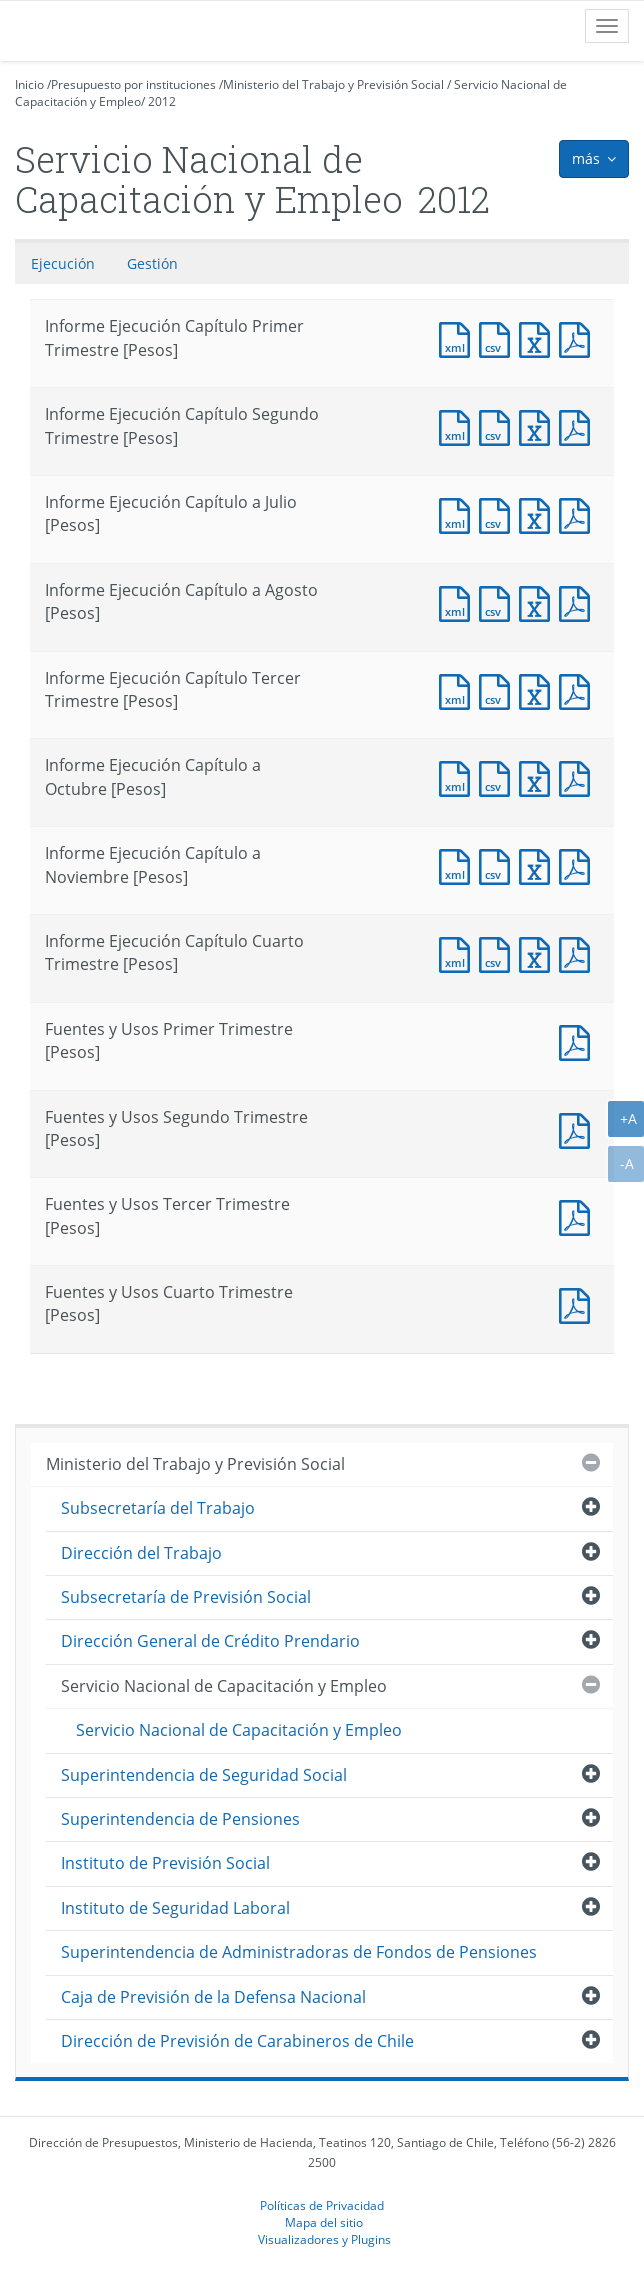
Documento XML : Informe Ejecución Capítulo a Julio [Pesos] (459, 513)
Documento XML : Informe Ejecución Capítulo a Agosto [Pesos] (459, 601)
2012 (162, 101)
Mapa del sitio (324, 2222)
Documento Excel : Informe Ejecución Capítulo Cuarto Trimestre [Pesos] (539, 952)
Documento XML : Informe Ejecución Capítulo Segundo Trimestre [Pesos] (459, 425)
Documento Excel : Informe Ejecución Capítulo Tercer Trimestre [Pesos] (539, 689)
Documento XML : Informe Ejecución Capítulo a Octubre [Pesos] (459, 776)
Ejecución (63, 263)
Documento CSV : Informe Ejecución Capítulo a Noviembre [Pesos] (499, 864)
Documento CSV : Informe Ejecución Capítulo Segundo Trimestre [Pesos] (499, 425)
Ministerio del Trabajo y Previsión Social (333, 84)
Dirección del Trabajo (141, 1553)
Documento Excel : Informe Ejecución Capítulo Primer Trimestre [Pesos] (539, 337)
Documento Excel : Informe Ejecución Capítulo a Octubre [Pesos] (539, 776)
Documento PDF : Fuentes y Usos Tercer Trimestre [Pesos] (579, 1215)
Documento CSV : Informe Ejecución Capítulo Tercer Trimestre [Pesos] (499, 689)
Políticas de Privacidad (322, 2205)
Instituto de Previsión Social (165, 1863)
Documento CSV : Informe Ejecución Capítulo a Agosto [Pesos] (499, 601)
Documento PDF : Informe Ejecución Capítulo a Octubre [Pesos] (579, 776)
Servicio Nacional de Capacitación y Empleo (224, 1686)
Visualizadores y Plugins (324, 2239)
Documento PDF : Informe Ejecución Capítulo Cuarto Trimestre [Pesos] (579, 952)
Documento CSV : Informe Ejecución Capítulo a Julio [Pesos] (499, 513)
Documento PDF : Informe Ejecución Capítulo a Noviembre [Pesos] (579, 864)
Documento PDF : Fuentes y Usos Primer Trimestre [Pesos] (579, 1040)
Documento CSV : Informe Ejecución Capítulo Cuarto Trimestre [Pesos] (499, 952)
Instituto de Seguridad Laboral (175, 1908)
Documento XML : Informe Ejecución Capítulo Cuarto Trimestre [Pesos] (459, 952)
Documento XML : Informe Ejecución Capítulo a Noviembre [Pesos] (459, 864)
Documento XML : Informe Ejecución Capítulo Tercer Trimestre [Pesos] (459, 689)
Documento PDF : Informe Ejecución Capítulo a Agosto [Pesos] (579, 601)
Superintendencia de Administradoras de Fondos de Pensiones (299, 1952)
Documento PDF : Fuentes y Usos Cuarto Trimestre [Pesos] (579, 1303)
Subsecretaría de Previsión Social (186, 1597)
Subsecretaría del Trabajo (158, 1508)
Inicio (29, 84)
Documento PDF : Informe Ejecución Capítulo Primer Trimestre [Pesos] (579, 337)
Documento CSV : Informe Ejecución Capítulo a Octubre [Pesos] (499, 776)
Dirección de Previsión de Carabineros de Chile (237, 2041)
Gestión (152, 263)
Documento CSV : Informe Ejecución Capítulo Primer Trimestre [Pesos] (499, 337)
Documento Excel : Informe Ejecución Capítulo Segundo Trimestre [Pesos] (539, 425)
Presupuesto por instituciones (133, 84)
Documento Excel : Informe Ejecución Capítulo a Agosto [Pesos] (539, 601)
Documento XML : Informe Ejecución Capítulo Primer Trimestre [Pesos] (459, 337)
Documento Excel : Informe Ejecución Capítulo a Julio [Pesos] (539, 513)
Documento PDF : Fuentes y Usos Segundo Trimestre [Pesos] (579, 1128)
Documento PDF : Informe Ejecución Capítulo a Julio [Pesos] (579, 513)
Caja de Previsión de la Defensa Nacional (213, 1997)
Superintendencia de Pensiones (180, 1819)
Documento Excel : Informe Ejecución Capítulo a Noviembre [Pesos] (539, 864)
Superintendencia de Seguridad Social (204, 1775)
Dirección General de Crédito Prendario (210, 1641)
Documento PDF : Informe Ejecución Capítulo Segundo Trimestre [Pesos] (579, 425)
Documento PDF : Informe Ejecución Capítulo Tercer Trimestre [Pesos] (579, 689)
